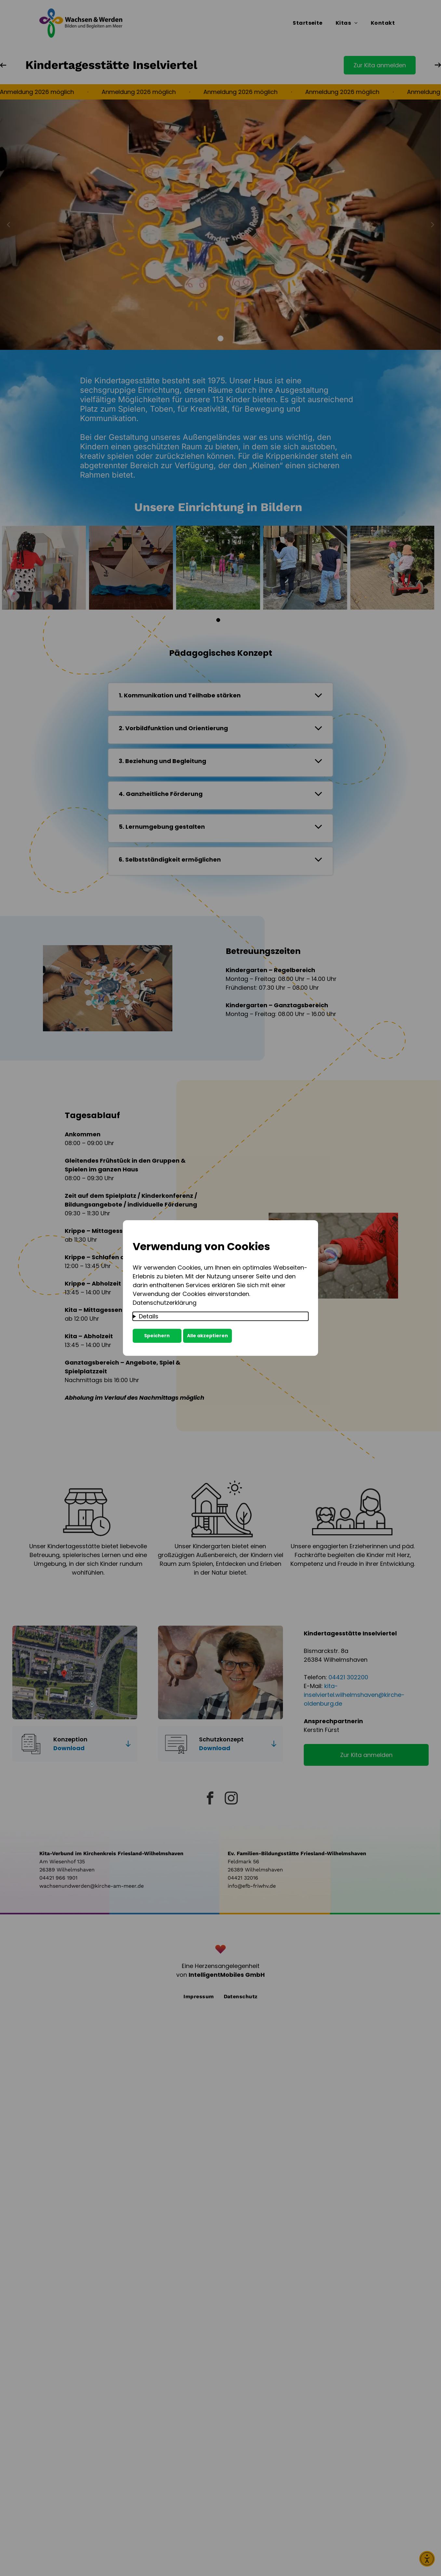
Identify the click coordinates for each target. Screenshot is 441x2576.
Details (148, 1316)
